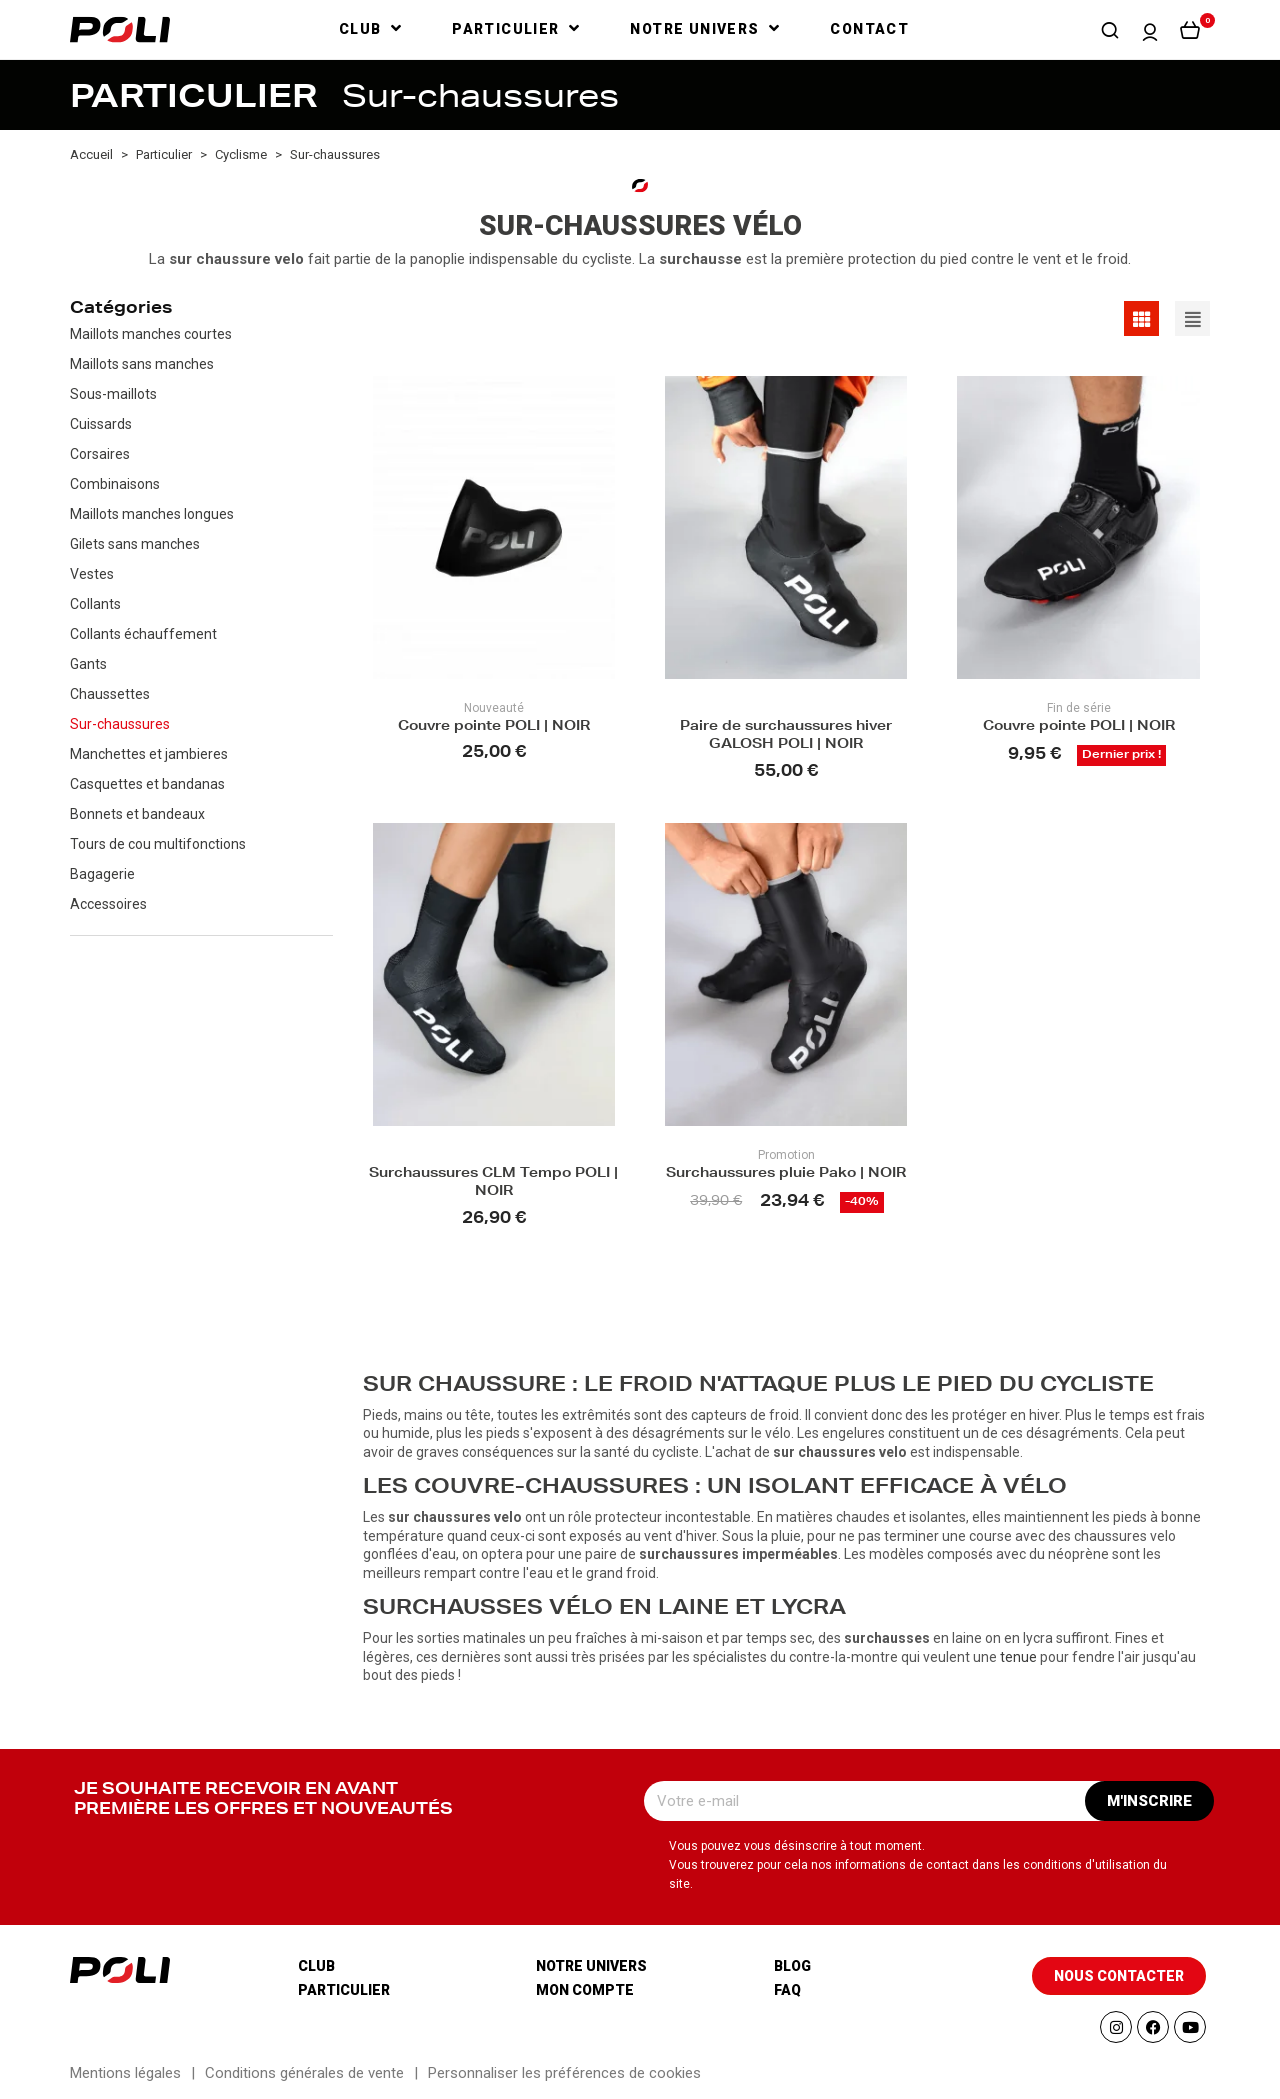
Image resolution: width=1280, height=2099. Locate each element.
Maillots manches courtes (151, 334)
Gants (88, 664)
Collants (95, 604)
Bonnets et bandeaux (137, 814)
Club (316, 1966)
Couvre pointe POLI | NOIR (494, 727)
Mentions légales (125, 2073)
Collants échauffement (143, 634)
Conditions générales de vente (304, 2073)
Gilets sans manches (135, 544)
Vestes (92, 574)
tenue (1018, 1657)
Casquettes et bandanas (147, 784)
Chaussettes (110, 694)
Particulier (344, 1990)
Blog (792, 1966)
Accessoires (108, 904)
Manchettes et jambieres (149, 754)
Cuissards (101, 424)
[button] (1110, 30)
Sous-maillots (113, 394)
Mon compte (585, 1990)
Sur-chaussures (120, 724)
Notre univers (591, 1966)
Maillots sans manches (142, 364)
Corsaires (100, 454)
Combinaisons (115, 484)
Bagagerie (102, 874)
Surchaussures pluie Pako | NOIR (786, 1174)
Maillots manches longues (152, 514)
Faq (787, 1990)
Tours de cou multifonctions (158, 844)
